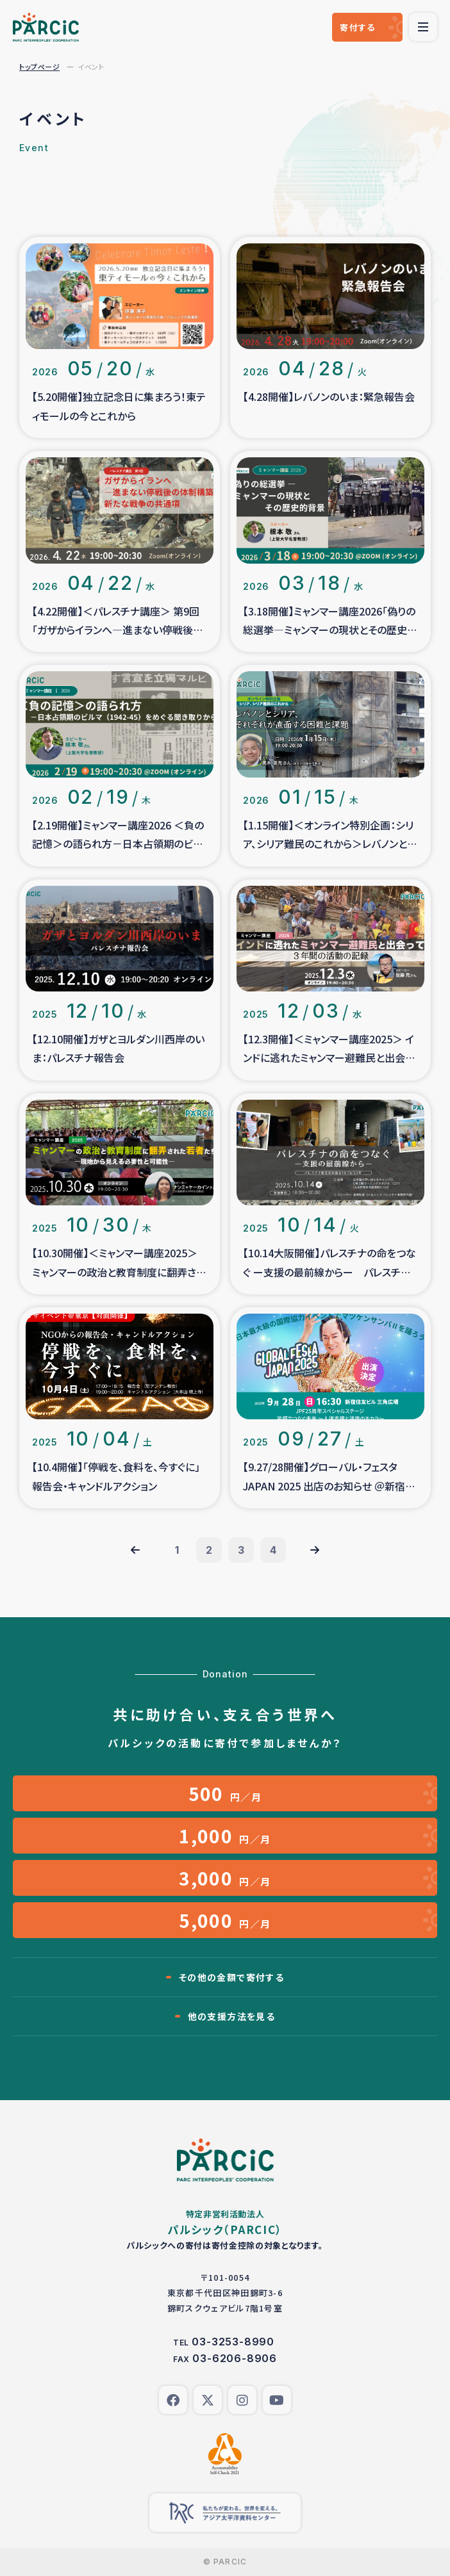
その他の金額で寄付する (231, 1977)
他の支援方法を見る (232, 2016)
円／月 (225, 1793)
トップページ (39, 66)
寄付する (357, 27)
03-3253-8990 (233, 2341)
